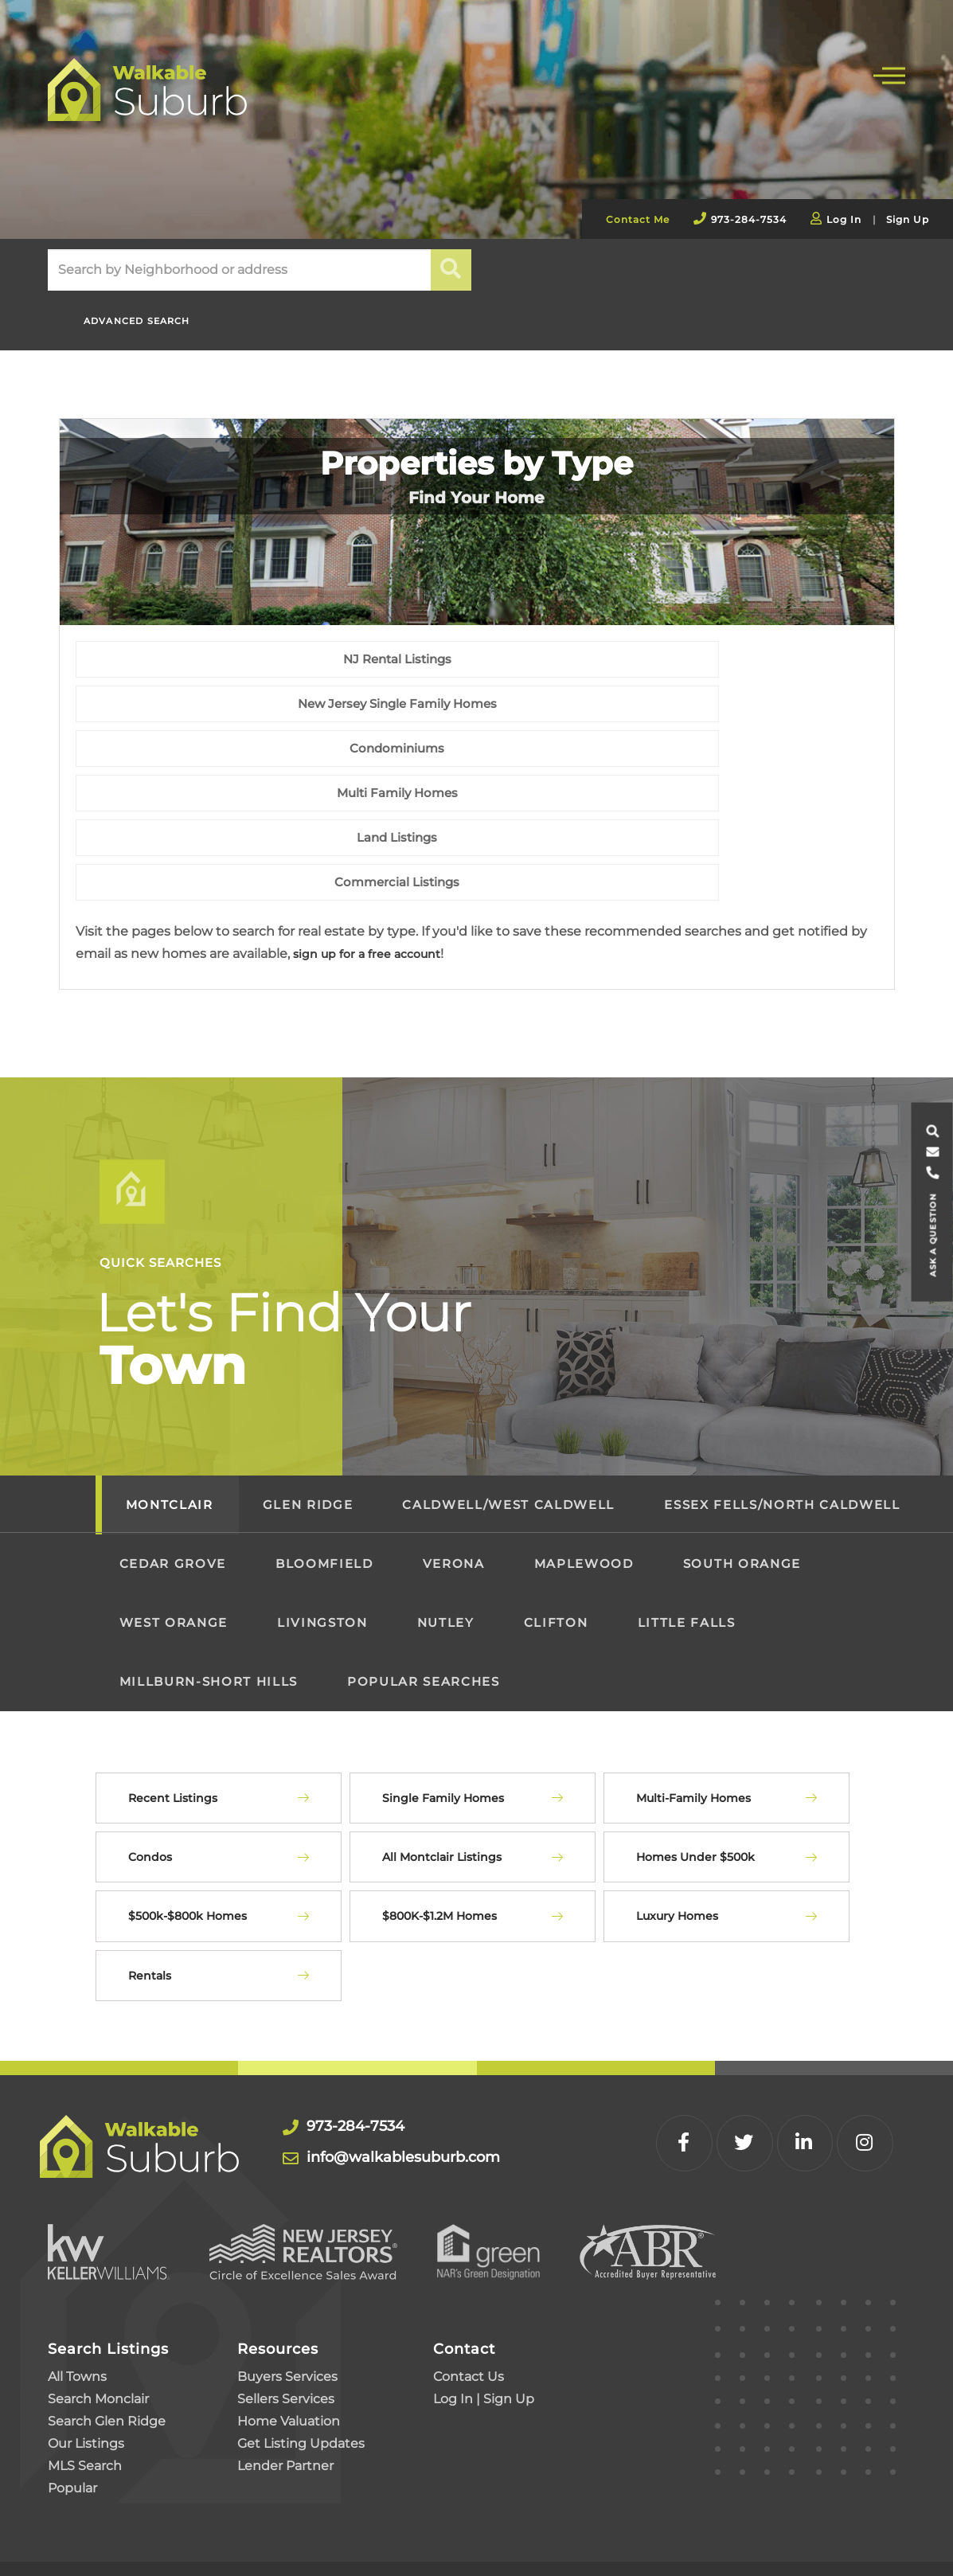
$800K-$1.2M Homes (439, 1834)
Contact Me (638, 219)
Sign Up (907, 219)
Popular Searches (423, 1599)
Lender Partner (285, 2383)
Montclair (169, 1422)
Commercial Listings (746, 799)
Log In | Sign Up (483, 2316)
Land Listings (476, 799)
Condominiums (746, 755)
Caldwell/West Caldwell (508, 1422)
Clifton (556, 1540)
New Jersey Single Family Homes (476, 755)
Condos (150, 1775)
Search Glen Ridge (107, 2339)
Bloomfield (324, 1481)
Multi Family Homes (206, 799)
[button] (452, 270)
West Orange (173, 1540)
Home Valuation (288, 2339)
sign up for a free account (376, 871)
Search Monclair (98, 2316)
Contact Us (468, 2294)
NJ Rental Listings (206, 755)
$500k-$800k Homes (187, 1834)
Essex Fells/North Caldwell (782, 1422)
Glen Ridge (308, 1422)
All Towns (77, 2294)
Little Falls (687, 1540)
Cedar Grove (172, 1481)
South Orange (742, 1481)
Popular (72, 2406)
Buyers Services (287, 2294)
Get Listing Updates (301, 2361)
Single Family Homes (443, 1716)
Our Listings (86, 2361)
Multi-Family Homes (693, 1716)
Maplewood (584, 1481)
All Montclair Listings (442, 1775)
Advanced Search (127, 313)
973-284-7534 (749, 219)
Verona (454, 1481)
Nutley (446, 1540)
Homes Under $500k (695, 1775)
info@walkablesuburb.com (426, 2075)
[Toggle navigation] (889, 73)
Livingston (322, 1540)
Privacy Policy (101, 2527)
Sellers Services (285, 2316)
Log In (843, 219)
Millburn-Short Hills (208, 1599)
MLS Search (85, 2383)
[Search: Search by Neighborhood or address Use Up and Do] (239, 270)
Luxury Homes (677, 1834)
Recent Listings (172, 1716)
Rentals (149, 1893)
